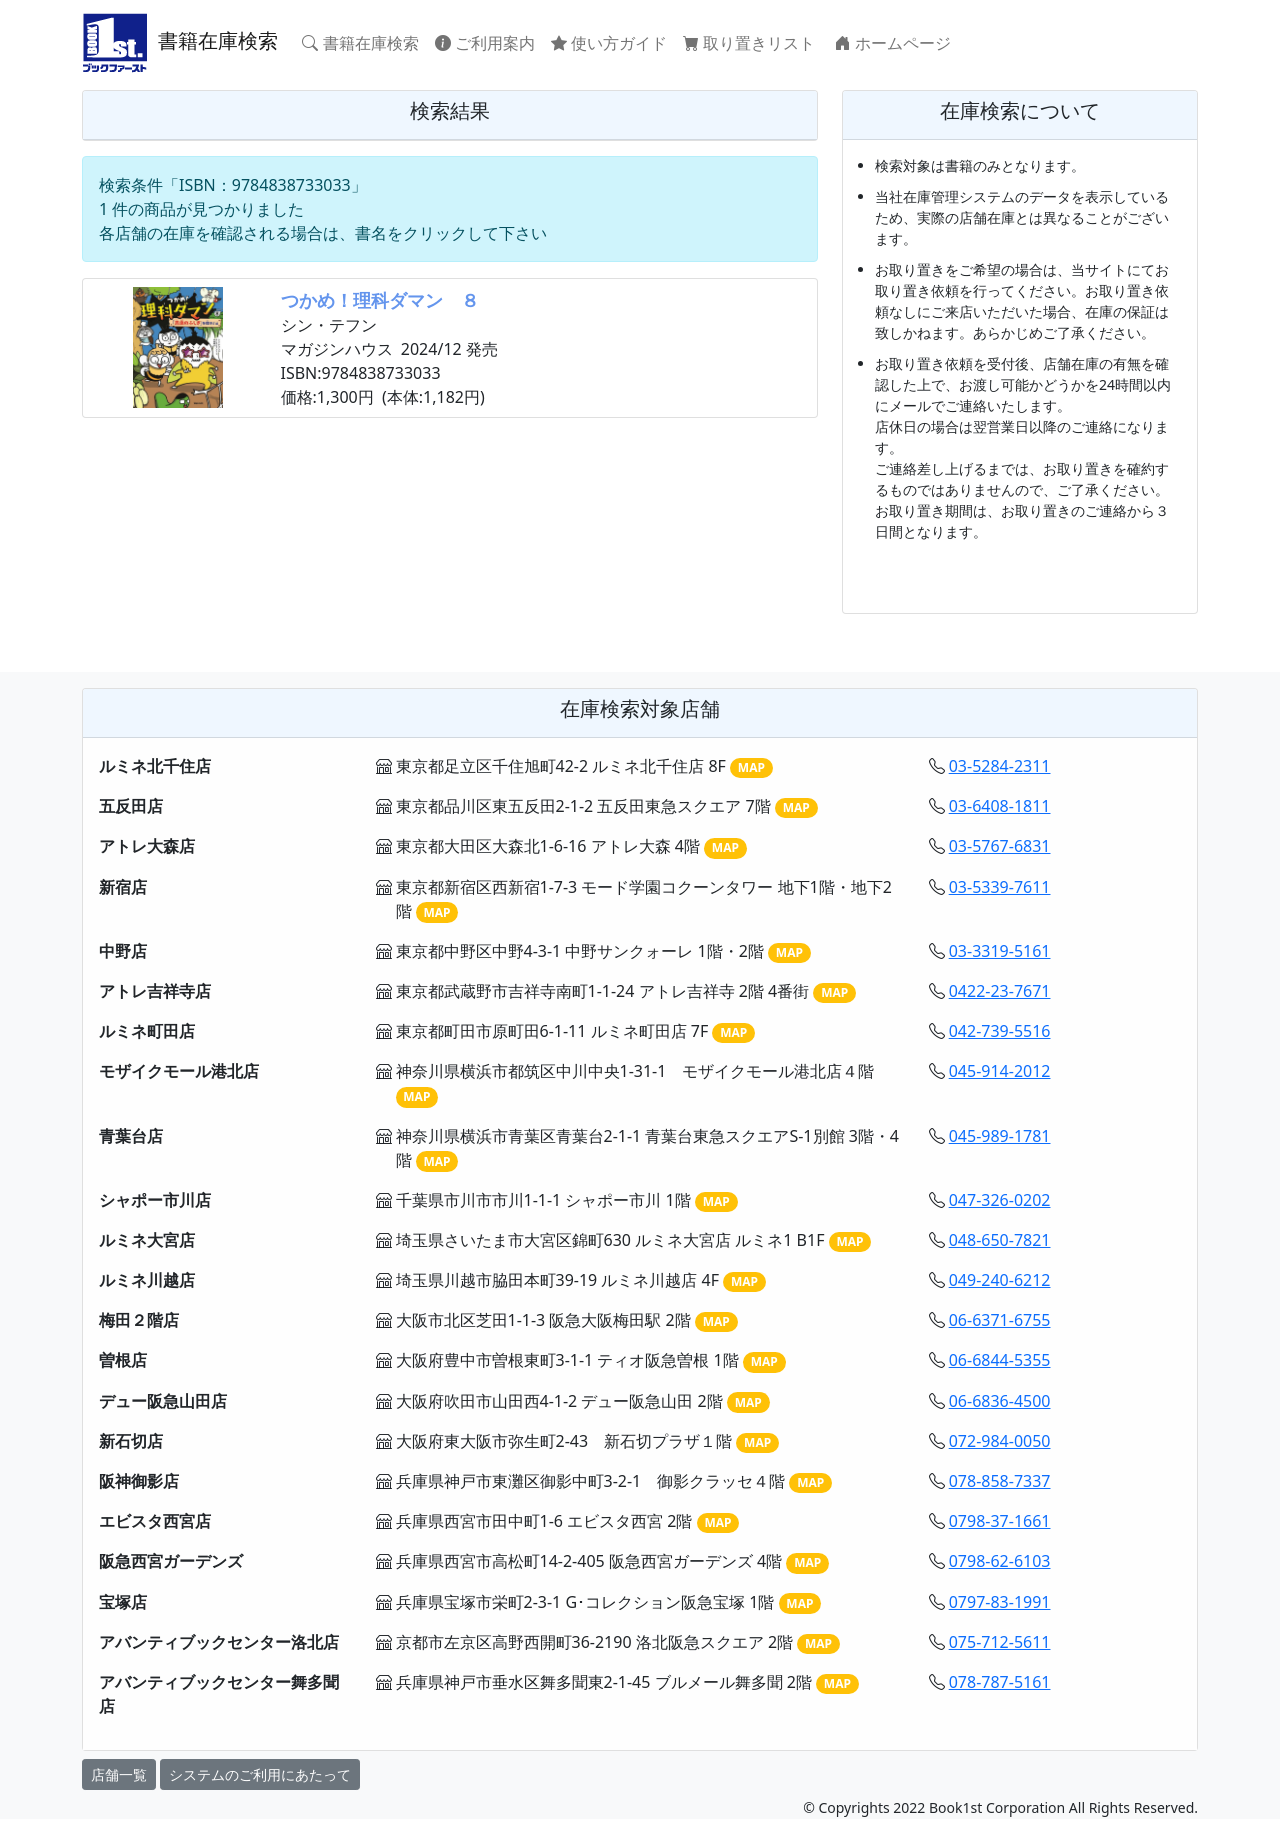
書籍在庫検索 (180, 43)
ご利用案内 (485, 43)
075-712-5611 (1000, 1642)
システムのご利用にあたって (260, 1774)
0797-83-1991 (1000, 1602)
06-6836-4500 (1000, 1401)
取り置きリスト (751, 43)
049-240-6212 (1000, 1280)
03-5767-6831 (1000, 846)
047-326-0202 (1000, 1200)
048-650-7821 (1000, 1240)
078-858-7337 (1000, 1481)
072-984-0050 (1000, 1441)
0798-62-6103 (1000, 1561)
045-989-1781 (1000, 1136)
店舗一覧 (119, 1774)
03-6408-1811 (1000, 806)
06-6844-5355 (1000, 1360)
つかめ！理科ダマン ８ (380, 300)
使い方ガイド (609, 43)
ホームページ (893, 43)
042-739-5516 (1000, 1031)
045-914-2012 (1000, 1071)
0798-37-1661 (1000, 1521)
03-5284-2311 (1000, 766)
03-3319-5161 (1000, 951)
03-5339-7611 (1000, 887)
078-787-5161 (1000, 1682)
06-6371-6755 (1000, 1320)
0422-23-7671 (1000, 991)
